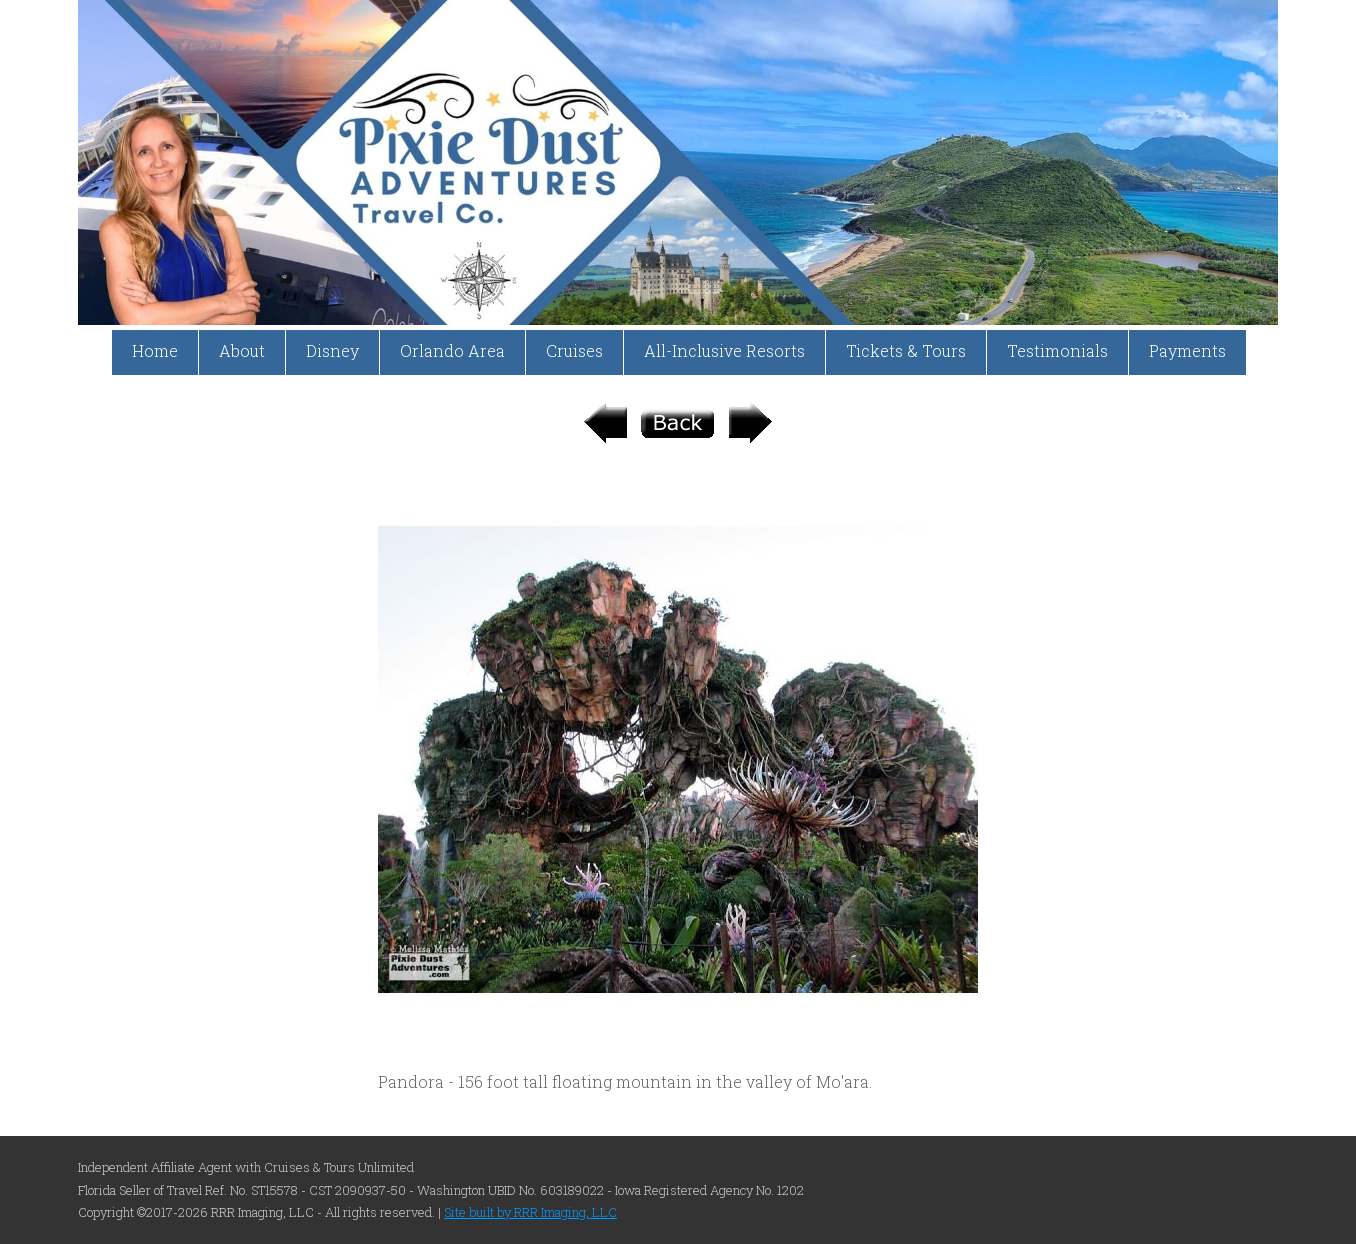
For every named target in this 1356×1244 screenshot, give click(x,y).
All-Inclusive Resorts (724, 350)
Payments (1187, 350)
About (242, 350)
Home (155, 350)
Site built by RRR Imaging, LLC (530, 1212)
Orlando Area (452, 350)
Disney (332, 350)
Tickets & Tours (906, 350)
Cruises (574, 350)
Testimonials (1057, 350)
